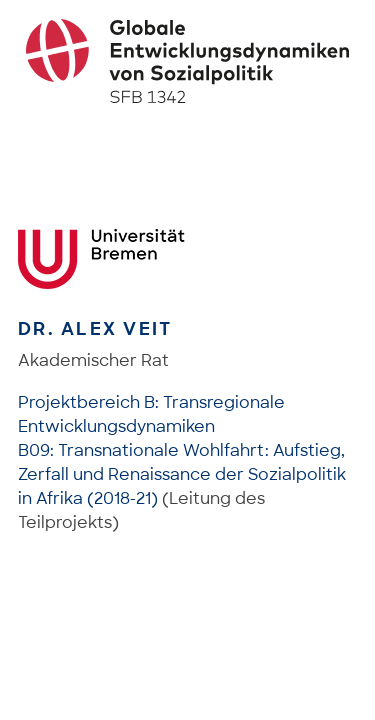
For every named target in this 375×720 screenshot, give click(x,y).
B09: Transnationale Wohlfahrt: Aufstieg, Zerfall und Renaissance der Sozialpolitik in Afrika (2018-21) (182, 474)
